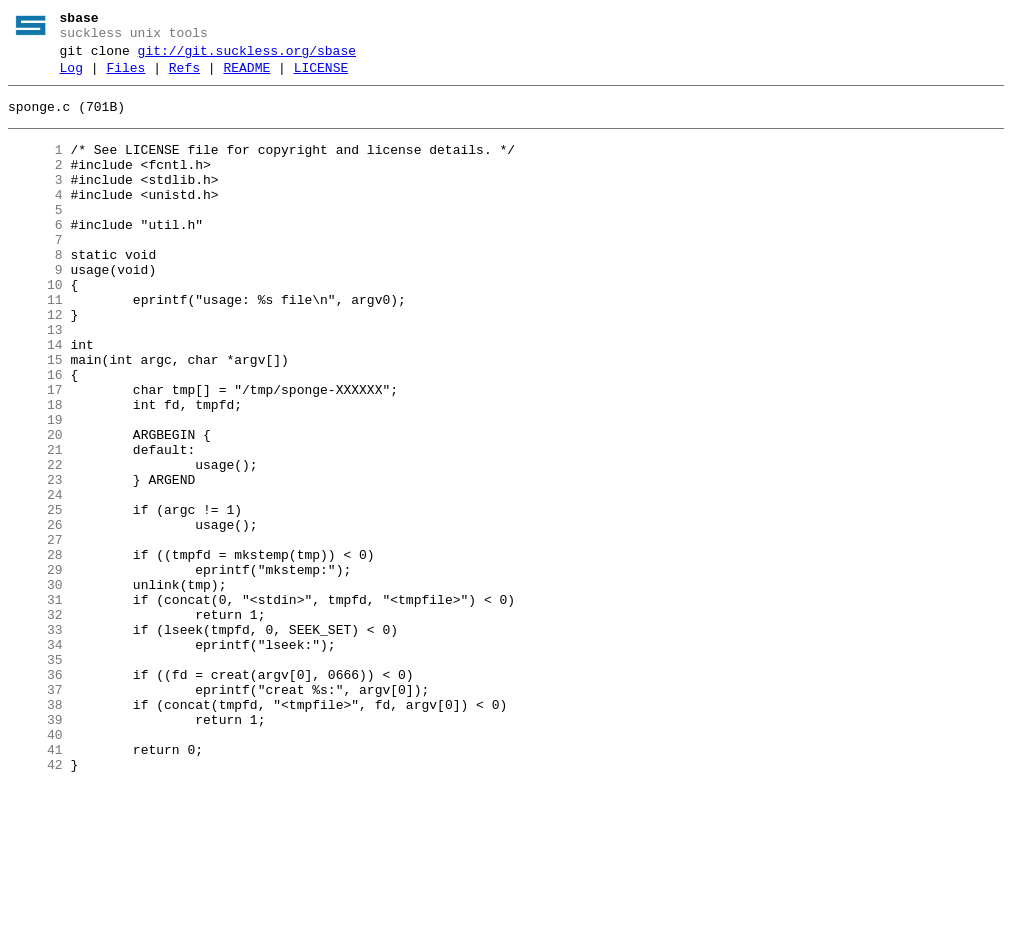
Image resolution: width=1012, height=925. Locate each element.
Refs (184, 77)
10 (35, 327)
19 (35, 489)
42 (35, 903)
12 (35, 363)
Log (71, 77)
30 (35, 687)
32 (35, 723)
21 (35, 525)
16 (35, 435)
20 (35, 507)
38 (35, 831)
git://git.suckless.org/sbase (247, 57)
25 (35, 597)
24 (35, 579)
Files (125, 77)
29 (35, 669)
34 (35, 759)
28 (35, 651)
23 (35, 561)
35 (35, 777)
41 (35, 885)
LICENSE (321, 77)
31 (35, 705)
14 (35, 399)
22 (35, 543)
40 (35, 867)
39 (35, 849)
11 (35, 345)
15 (35, 417)
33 (35, 741)
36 (35, 795)
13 (35, 381)
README (246, 77)
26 (35, 615)
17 (35, 453)
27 (35, 633)
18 (35, 471)
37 (35, 813)
